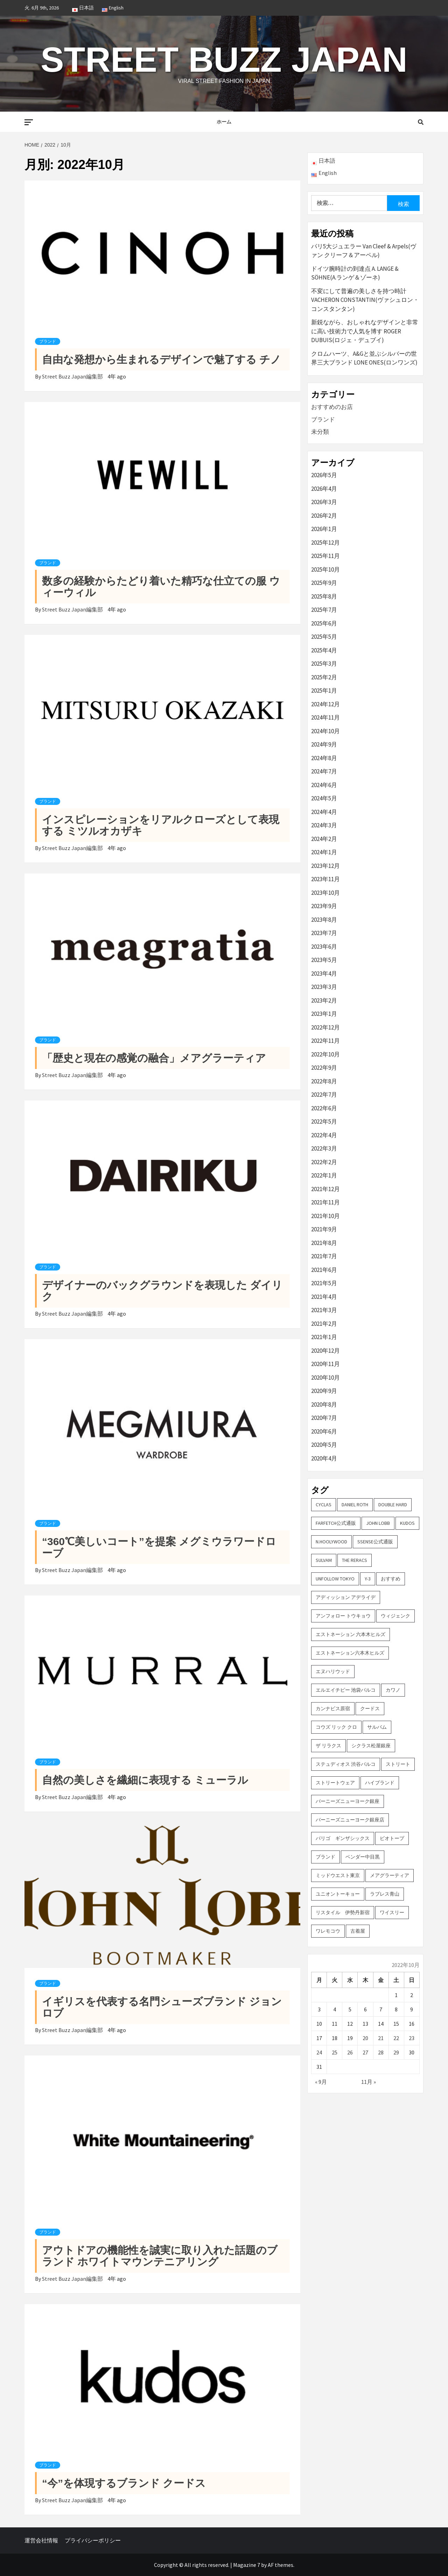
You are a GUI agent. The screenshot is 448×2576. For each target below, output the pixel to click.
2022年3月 (324, 1148)
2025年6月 (324, 623)
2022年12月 (325, 1027)
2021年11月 (325, 1202)
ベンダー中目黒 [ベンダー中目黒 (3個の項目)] (362, 1857)
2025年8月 (324, 596)
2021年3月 (324, 1310)
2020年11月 (325, 1364)
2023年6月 (324, 946)
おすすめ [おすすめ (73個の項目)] (390, 1579)
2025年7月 (324, 610)
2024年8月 (324, 758)
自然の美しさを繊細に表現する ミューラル (145, 1780)
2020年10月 (325, 1377)
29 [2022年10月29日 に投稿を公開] (396, 2052)
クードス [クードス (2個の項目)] (370, 1708)
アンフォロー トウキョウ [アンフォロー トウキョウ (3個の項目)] (343, 1616)
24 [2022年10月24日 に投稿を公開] (319, 2052)
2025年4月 (324, 650)
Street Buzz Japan (224, 59)
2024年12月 (325, 704)
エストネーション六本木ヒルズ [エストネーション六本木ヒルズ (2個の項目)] (350, 1653)
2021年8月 (324, 1243)
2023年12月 (325, 866)
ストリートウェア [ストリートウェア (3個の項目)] (335, 1782)
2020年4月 (324, 1458)
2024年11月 (325, 717)
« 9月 (321, 2081)
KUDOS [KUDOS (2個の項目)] (407, 1523)
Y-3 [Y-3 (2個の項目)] (368, 1579)
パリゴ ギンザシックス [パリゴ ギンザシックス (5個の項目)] (343, 1838)
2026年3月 (324, 502)
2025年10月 (325, 569)
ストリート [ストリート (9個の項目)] (398, 1764)
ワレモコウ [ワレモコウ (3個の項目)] (328, 1931)
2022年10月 (325, 1054)
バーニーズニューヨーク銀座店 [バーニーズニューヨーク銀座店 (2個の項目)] (350, 1820)
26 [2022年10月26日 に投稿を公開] (350, 2052)
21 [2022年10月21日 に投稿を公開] (381, 2037)
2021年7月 (324, 1256)
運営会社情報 (41, 2540)
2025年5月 (324, 637)
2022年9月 (324, 1067)
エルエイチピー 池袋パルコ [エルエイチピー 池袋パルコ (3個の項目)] (346, 1690)
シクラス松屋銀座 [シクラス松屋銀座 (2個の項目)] (371, 1745)
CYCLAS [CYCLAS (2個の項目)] (323, 1504)
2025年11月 (325, 556)
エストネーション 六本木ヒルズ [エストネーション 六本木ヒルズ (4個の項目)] (350, 1634)
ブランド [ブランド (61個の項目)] (325, 1857)
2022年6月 (324, 1108)
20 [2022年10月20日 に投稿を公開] (365, 2037)
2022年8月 (324, 1081)
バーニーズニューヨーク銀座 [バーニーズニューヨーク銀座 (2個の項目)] (347, 1801)
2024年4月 (324, 812)
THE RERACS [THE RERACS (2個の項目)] (354, 1560)
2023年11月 (325, 879)
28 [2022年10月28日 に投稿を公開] (381, 2052)
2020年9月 (324, 1391)
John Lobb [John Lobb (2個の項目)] (378, 1523)
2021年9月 (324, 1229)
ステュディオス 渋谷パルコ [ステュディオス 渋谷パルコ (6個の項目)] (346, 1764)
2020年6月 (324, 1431)
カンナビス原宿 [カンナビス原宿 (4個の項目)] (333, 1708)
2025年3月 (324, 663)
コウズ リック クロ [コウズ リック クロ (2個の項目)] (336, 1727)
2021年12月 (325, 1189)
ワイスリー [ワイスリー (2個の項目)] (392, 1912)
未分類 (320, 432)
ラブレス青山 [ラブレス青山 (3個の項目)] (384, 1894)
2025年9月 (324, 583)
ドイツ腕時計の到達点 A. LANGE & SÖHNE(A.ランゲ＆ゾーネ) (355, 273)
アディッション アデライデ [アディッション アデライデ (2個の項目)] (346, 1597)
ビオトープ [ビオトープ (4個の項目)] (392, 1838)
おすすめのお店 (332, 407)
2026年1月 (324, 529)
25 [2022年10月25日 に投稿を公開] (334, 2052)
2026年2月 (324, 515)
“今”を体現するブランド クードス (124, 2483)
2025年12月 (325, 542)
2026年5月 (324, 475)
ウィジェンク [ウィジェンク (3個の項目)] (395, 1616)
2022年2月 (324, 1162)
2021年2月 (324, 1324)
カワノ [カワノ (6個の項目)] (393, 1690)
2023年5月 (324, 960)
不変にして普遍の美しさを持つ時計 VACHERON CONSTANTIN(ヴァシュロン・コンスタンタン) (365, 300)
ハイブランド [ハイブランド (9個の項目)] (379, 1782)
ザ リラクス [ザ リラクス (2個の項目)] (328, 1745)
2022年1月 (324, 1175)
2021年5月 (324, 1283)
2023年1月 (324, 1014)
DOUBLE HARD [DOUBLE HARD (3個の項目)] (392, 1504)
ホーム (224, 122)
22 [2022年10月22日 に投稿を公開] (396, 2037)
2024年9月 (324, 744)
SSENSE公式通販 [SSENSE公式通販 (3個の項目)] (375, 1541)
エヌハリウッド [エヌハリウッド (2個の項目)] (333, 1671)
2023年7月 (324, 933)
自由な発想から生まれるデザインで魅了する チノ (161, 359)
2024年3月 (324, 825)
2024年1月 (324, 852)
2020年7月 (324, 1418)
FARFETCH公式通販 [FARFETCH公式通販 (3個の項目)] (336, 1523)
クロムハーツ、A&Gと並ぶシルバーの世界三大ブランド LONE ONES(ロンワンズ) (364, 358)
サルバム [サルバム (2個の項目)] (377, 1727)
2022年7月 (324, 1094)
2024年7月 (324, 771)
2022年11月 (325, 1041)
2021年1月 (324, 1337)
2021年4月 (324, 1297)
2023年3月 (324, 987)
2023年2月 (324, 1000)
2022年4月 (324, 1135)
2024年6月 (324, 785)
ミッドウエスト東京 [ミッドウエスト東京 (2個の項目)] (338, 1875)
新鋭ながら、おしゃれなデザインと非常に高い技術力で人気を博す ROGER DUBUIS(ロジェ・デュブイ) (364, 331)
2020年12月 (325, 1350)
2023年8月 (324, 919)
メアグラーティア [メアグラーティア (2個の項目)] (389, 1875)
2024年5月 (324, 798)
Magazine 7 (246, 2564)
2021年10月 (325, 1216)
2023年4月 (324, 973)
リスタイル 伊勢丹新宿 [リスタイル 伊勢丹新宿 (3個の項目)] (343, 1912)
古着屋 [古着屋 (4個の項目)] (357, 1931)
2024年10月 (325, 731)
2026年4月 (324, 489)
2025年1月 (324, 690)
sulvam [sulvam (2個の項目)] (324, 1560)
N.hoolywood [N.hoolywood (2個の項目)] (331, 1541)
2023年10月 (325, 893)
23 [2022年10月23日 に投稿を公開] (411, 2037)
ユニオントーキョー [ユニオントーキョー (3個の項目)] (338, 1894)
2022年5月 (324, 1121)
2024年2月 (324, 839)
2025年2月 (324, 677)
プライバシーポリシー (93, 2540)
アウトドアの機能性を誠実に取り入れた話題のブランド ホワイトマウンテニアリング (160, 2255)
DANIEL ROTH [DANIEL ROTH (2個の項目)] (355, 1504)
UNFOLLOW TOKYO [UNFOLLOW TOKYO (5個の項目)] (335, 1579)
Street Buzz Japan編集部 (73, 376)
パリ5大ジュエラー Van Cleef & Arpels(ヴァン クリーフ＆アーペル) (363, 250)
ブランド (47, 341)
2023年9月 (324, 906)
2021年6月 (324, 1270)
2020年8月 (324, 1404)
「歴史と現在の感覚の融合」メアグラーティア (154, 1058)
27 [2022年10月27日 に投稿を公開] (365, 2052)
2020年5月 (324, 1445)
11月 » (368, 2081)
